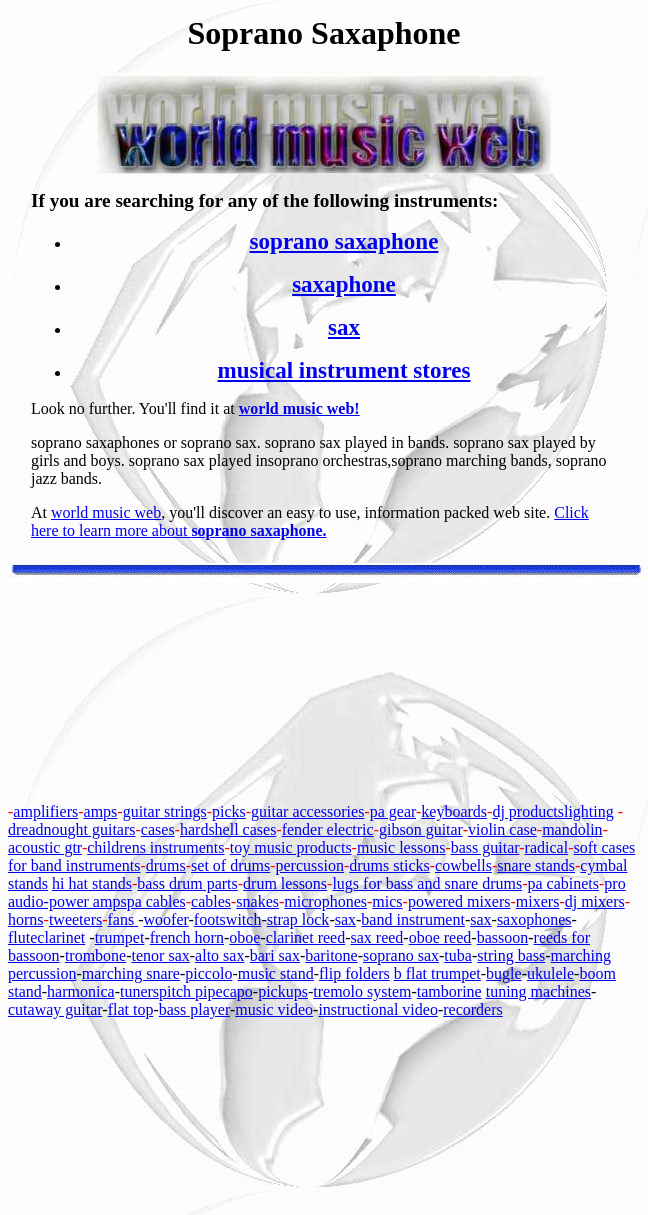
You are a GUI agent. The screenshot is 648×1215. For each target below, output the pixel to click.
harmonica (81, 991)
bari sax (275, 955)
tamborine (449, 991)
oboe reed (440, 937)
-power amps (85, 901)
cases (158, 829)
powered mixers (459, 901)
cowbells (463, 865)
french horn (187, 937)
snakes (257, 901)
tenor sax (161, 955)
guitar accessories (307, 811)
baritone (331, 955)
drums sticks (389, 865)
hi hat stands (92, 883)
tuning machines (538, 991)
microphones (325, 901)
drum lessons (285, 883)
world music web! (299, 408)
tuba (458, 955)
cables (211, 901)
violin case (502, 829)
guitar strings (165, 811)
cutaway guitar (55, 1009)
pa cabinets (564, 883)
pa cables (156, 901)
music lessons (401, 847)
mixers (538, 901)
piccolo (208, 973)
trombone (95, 955)
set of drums (230, 865)
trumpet (120, 937)
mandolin (572, 829)
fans (121, 919)
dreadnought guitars (72, 829)
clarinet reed (306, 937)
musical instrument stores (344, 370)
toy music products (291, 847)
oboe (244, 937)
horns (26, 919)
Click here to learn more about (310, 521)
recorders (473, 1009)
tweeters (75, 919)
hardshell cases (228, 829)
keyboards (454, 811)
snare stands (536, 865)
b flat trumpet (437, 973)
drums (166, 865)
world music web (106, 512)
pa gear (393, 811)
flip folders (354, 973)
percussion (310, 865)
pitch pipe (191, 991)
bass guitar (485, 847)
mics (387, 901)
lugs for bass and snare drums (427, 883)
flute (22, 937)
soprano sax (401, 955)
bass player (194, 1009)
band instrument (413, 919)
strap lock (298, 919)
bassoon (503, 937)
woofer (166, 919)
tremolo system (362, 991)
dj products (528, 811)
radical (547, 847)
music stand (276, 973)
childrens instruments (155, 847)
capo (238, 991)
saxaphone (344, 284)
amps (101, 811)
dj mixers (595, 901)
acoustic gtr (45, 847)
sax (344, 327)
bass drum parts (187, 883)
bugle (504, 973)
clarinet (61, 937)
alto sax (219, 955)
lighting (589, 811)
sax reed (377, 937)
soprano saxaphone (344, 241)
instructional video (378, 1009)
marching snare (131, 973)
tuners (139, 991)
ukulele (550, 973)
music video (274, 1009)
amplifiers (45, 811)
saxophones (534, 919)
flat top (131, 1009)
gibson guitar (421, 829)
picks (229, 811)
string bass (511, 955)
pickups (283, 991)
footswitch (228, 919)
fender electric (328, 829)
